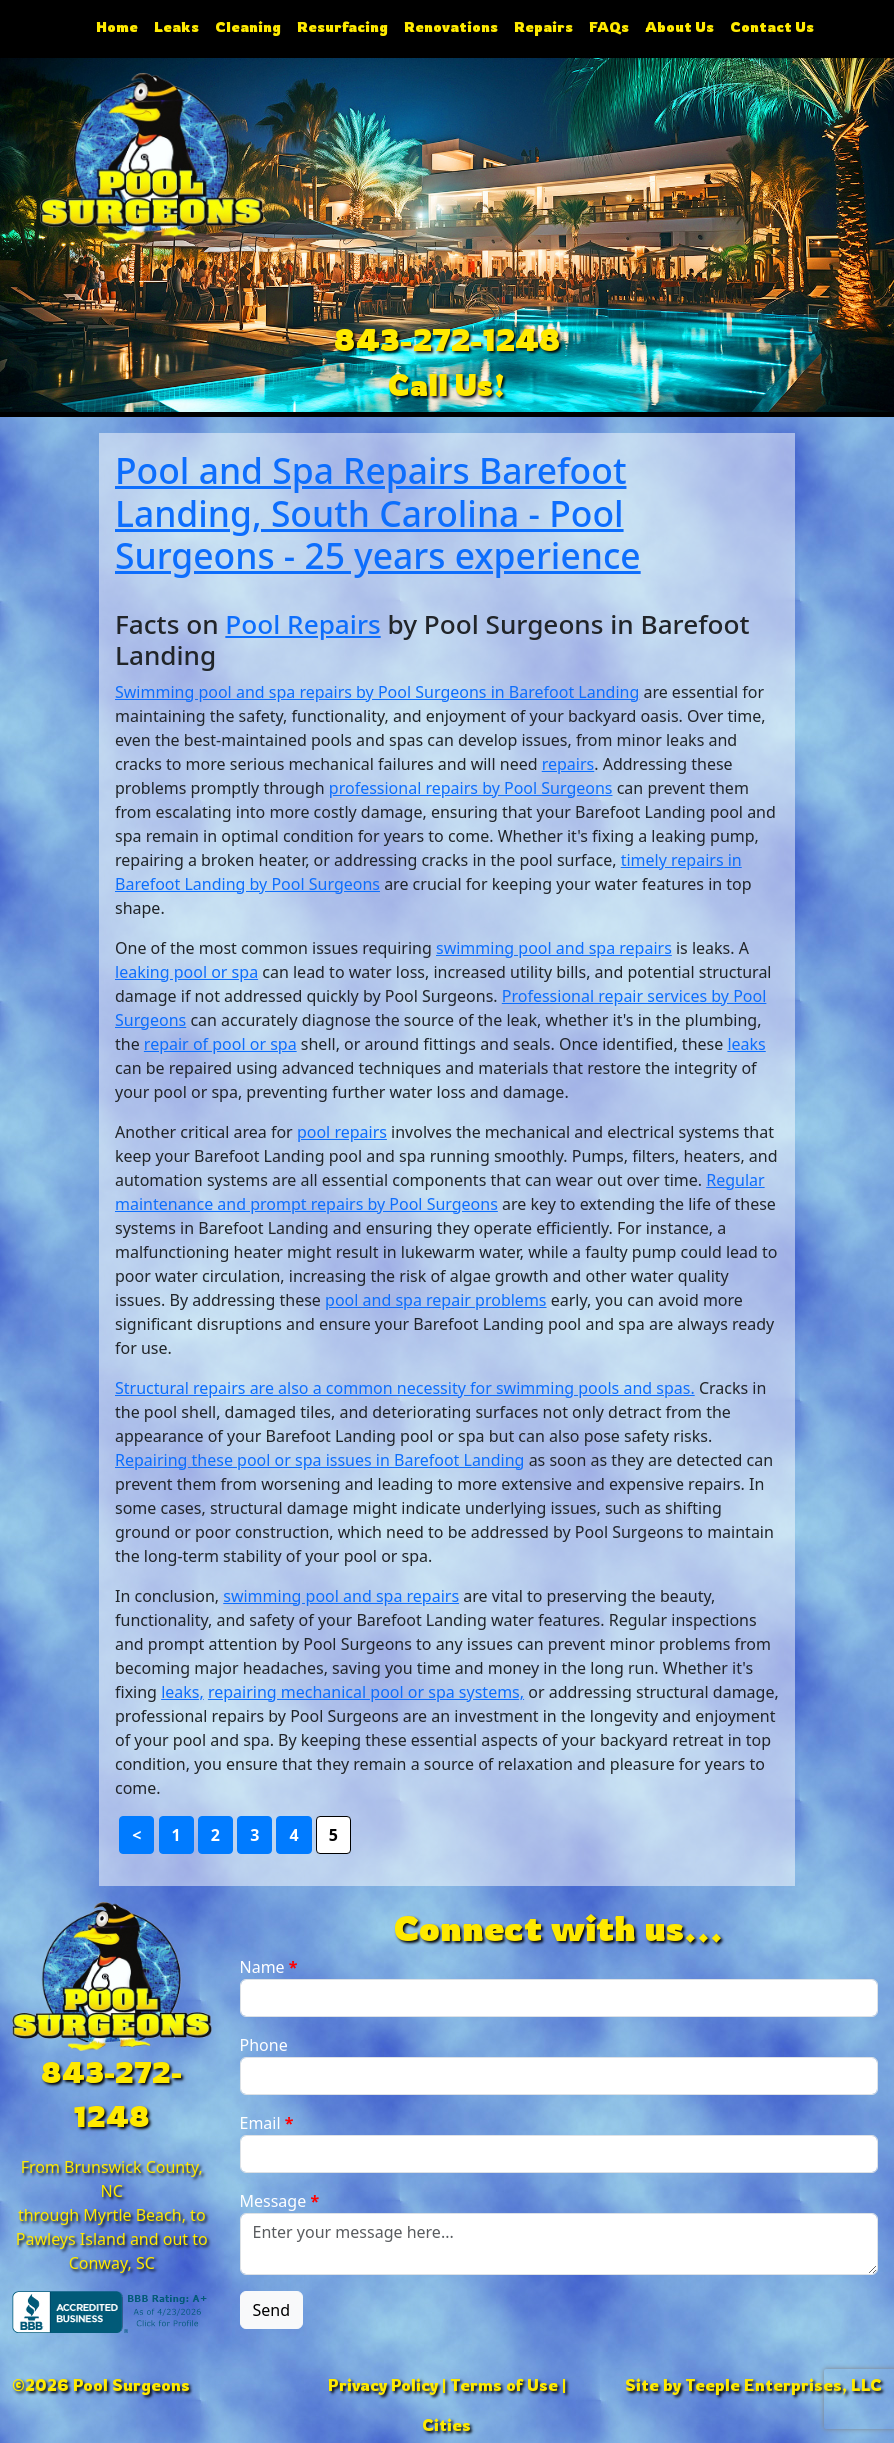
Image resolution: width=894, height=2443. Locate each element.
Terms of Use (504, 2385)
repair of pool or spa (220, 1044)
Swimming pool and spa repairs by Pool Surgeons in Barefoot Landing (377, 692)
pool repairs (342, 1132)
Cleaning (248, 26)
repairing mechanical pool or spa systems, (366, 1692)
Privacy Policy (383, 2385)
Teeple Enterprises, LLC (783, 2385)
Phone (264, 2045)
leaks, (182, 1692)
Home (117, 26)
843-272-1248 (447, 339)
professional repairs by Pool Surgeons (471, 788)
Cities (446, 2425)
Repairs (543, 26)
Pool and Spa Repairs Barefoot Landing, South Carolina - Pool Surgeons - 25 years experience (378, 512)
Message (280, 2201)
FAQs (609, 26)
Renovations (451, 26)
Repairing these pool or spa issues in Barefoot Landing (319, 1460)
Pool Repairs (302, 624)
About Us (679, 26)
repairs (568, 764)
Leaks (176, 26)
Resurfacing (342, 26)
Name (269, 1967)
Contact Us (772, 26)
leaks (746, 1044)
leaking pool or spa (186, 972)
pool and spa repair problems (435, 1300)
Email (267, 2123)
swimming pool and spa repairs (554, 948)
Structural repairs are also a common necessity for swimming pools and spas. (405, 1388)
